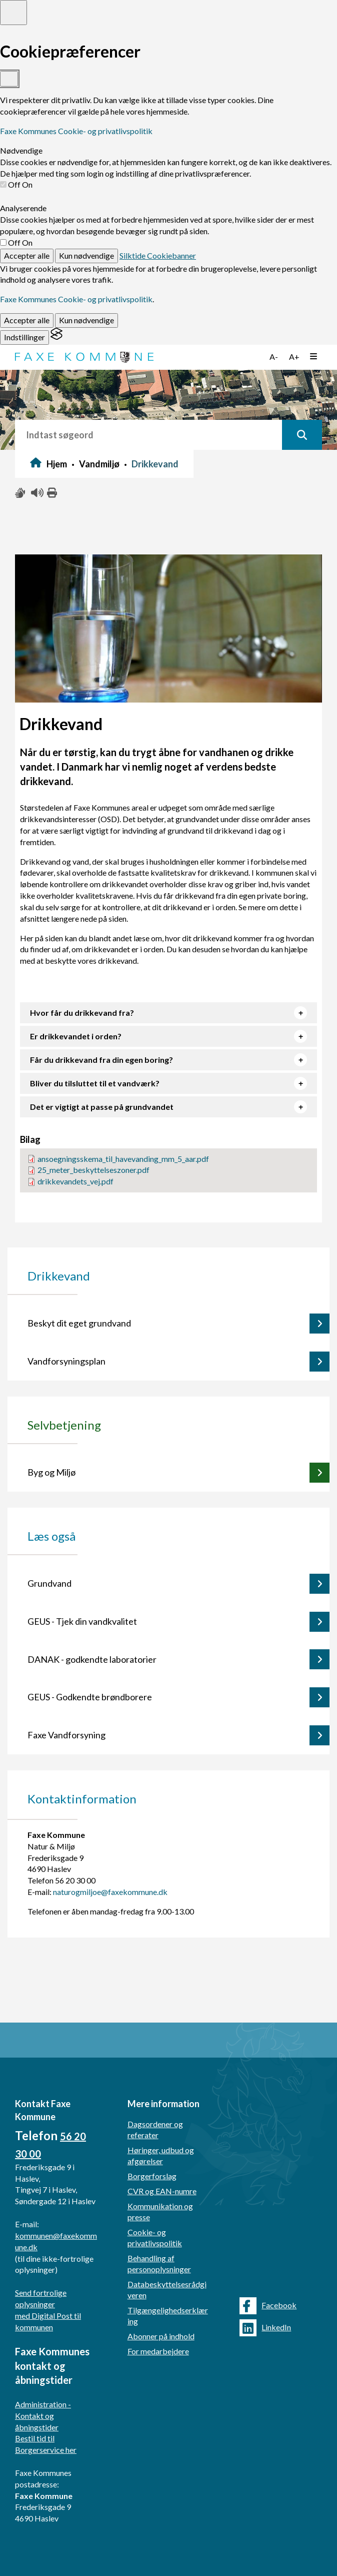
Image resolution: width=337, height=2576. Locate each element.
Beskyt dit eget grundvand (79, 1323)
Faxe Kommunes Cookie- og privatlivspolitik (76, 131)
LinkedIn (265, 2327)
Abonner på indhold (161, 2336)
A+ (294, 356)
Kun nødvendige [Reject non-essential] (86, 255)
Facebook (268, 2305)
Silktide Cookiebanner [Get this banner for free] (158, 255)
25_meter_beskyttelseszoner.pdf (94, 1169)
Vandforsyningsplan (67, 1361)
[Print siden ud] (52, 493)
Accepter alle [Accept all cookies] (27, 255)
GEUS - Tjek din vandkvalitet (82, 1621)
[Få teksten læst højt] (36, 493)
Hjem (56, 463)
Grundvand (50, 1583)
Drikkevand (155, 463)
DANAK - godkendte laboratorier (92, 1659)
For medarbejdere (158, 2351)
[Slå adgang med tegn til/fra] (20, 493)
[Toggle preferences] (13, 12)
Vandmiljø (99, 463)
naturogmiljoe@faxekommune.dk (110, 1891)
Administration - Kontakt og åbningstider (43, 2415)
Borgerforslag (152, 2176)
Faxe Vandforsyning (67, 1734)
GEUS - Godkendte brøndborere (90, 1696)
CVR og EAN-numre (162, 2191)
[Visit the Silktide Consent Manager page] (56, 337)
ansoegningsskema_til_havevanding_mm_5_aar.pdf (123, 1158)
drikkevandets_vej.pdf (76, 1181)
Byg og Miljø (52, 1472)
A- (274, 356)
